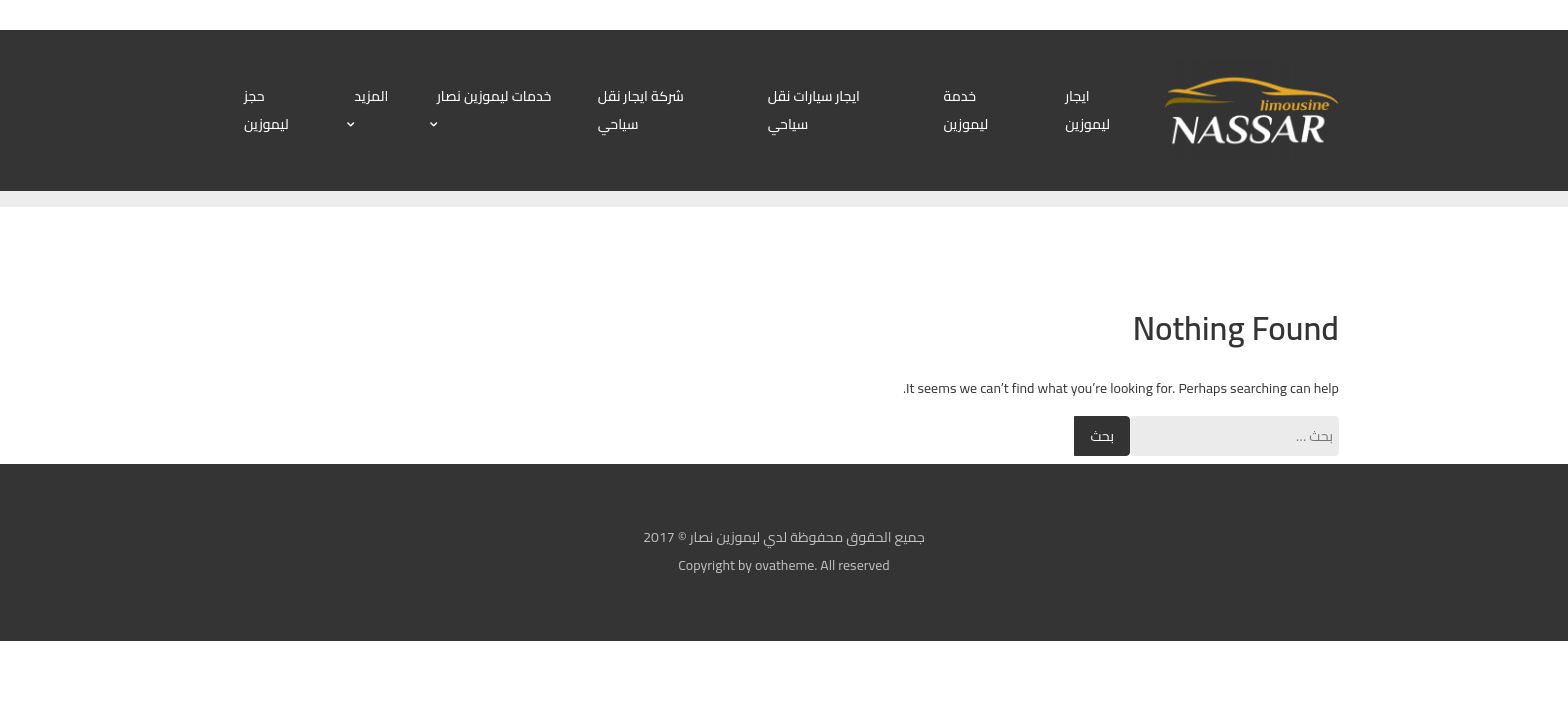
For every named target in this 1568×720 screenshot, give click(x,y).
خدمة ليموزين (965, 110)
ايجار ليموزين (1087, 110)
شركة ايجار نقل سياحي (641, 110)
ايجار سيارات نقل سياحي (814, 110)
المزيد (371, 96)
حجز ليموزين (266, 110)
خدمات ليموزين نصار (494, 96)
